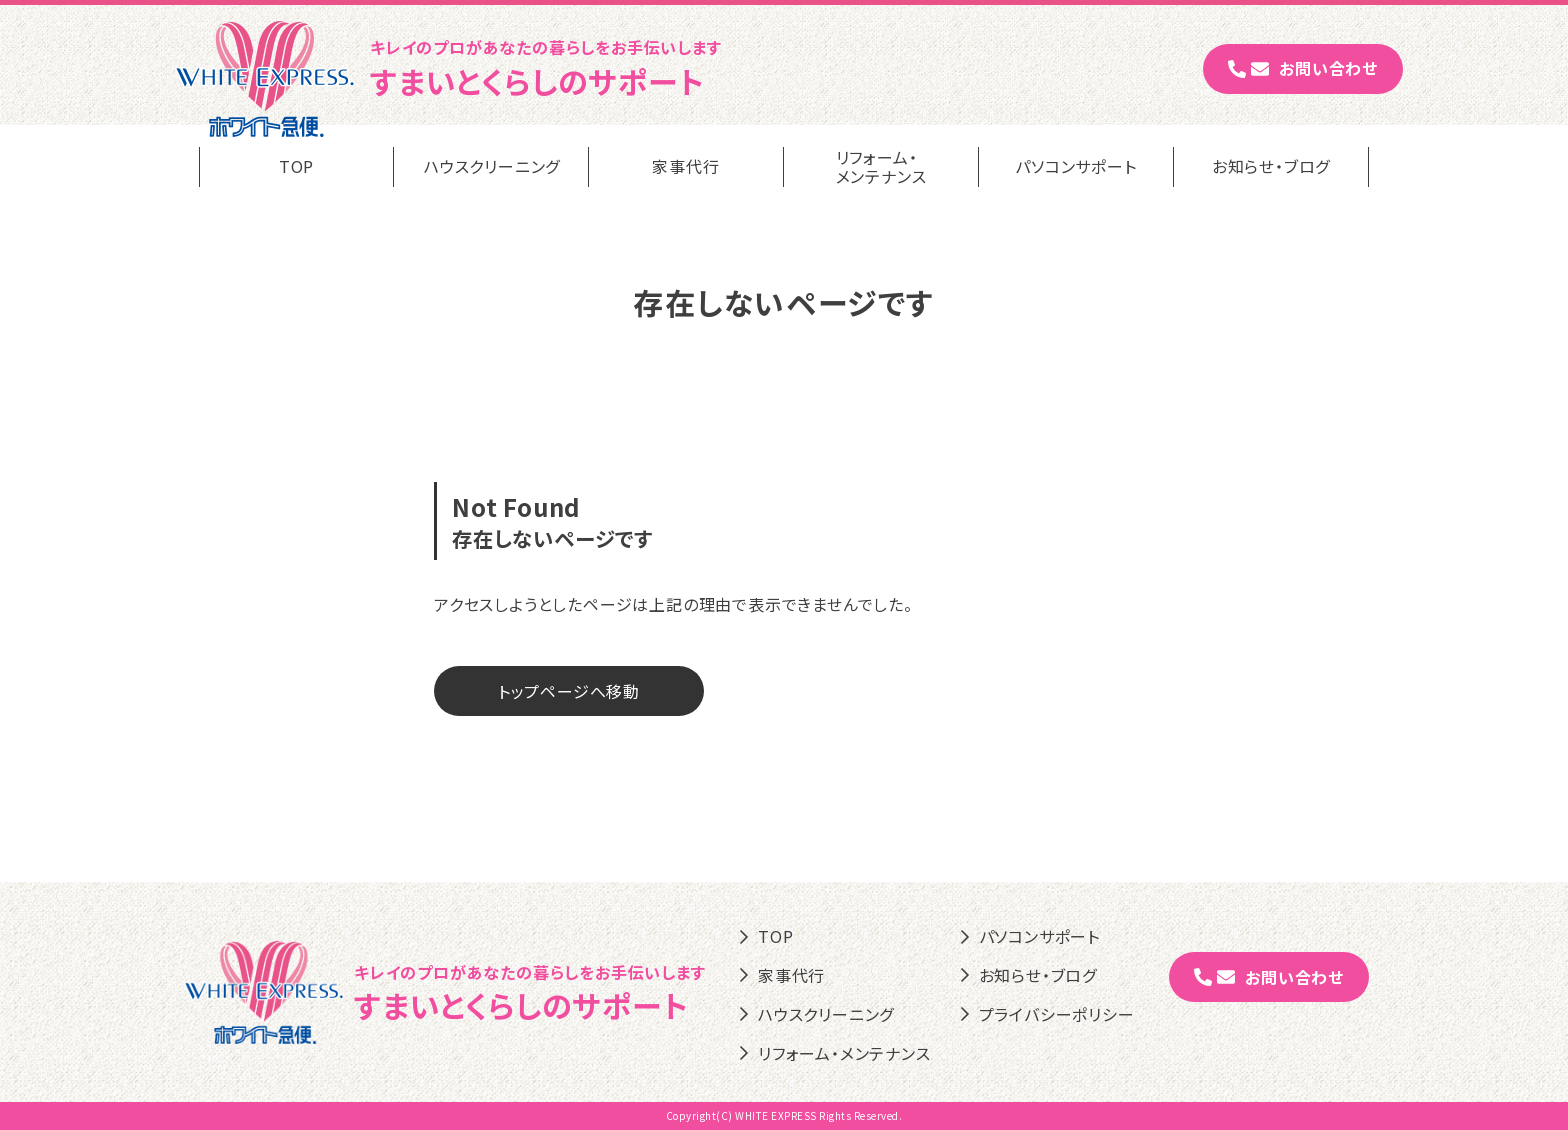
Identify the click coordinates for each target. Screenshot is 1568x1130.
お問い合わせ (1303, 68)
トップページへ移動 (569, 691)
